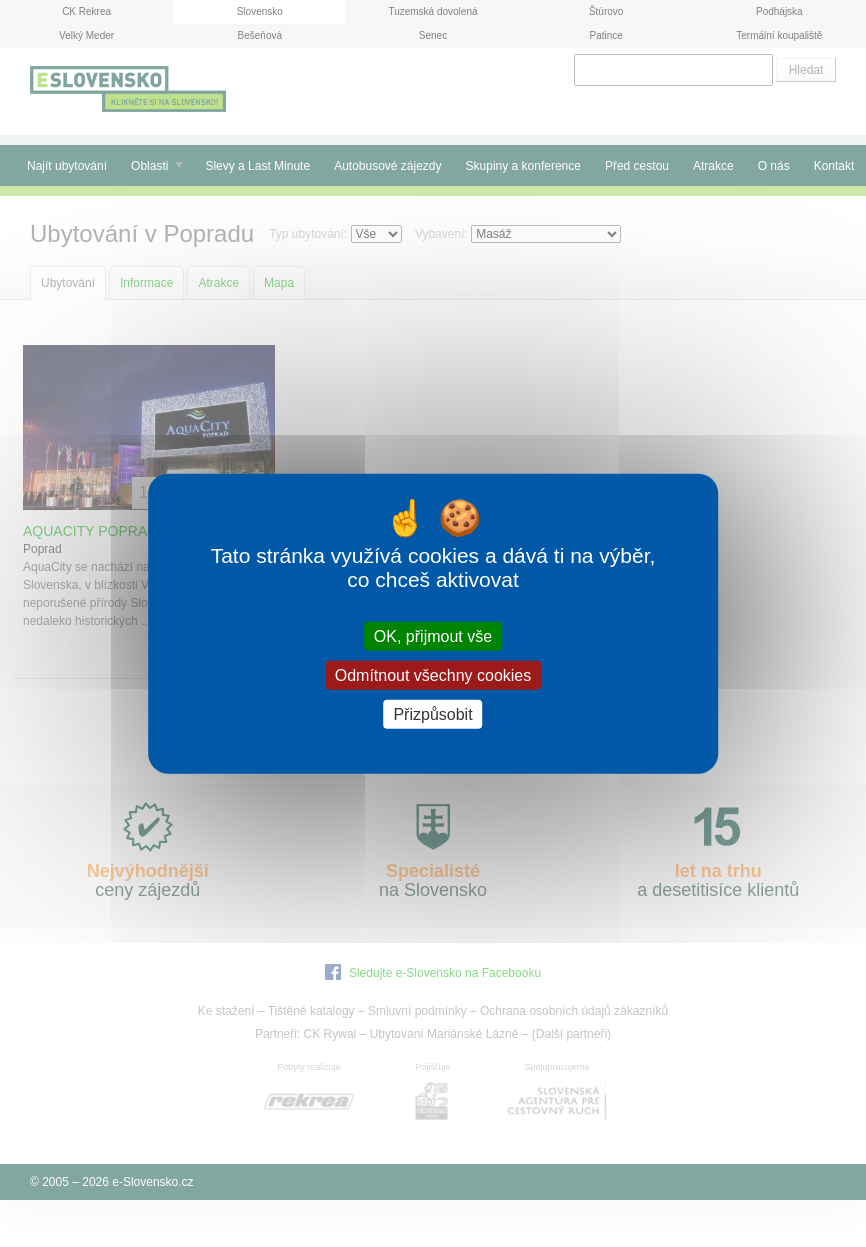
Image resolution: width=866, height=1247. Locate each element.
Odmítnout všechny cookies (433, 674)
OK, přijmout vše (433, 635)
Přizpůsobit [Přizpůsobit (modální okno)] (432, 714)
